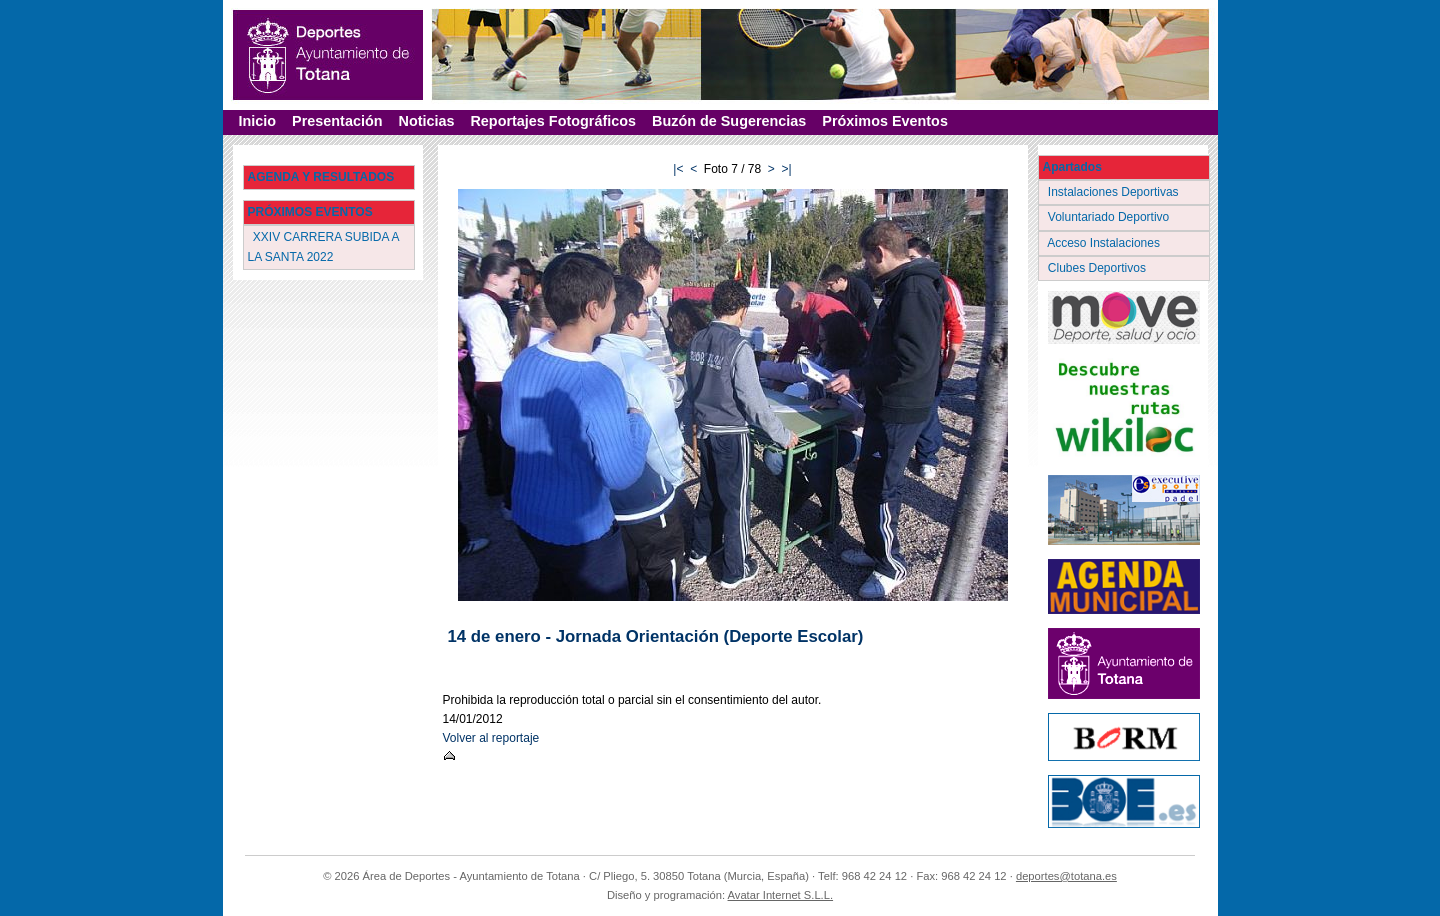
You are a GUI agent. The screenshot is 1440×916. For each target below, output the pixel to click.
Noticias (426, 121)
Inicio (258, 121)
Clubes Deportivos (1099, 268)
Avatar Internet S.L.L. (781, 895)
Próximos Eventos (885, 121)
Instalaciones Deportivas (1115, 192)
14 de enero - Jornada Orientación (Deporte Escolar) (656, 636)
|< (678, 169)
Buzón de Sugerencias (729, 121)
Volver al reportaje (491, 738)
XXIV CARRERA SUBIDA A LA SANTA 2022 (324, 246)
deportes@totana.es (1066, 876)
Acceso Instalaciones (1106, 243)
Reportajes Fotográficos (553, 121)
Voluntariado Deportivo (1110, 217)
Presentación (337, 121)
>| (787, 169)
